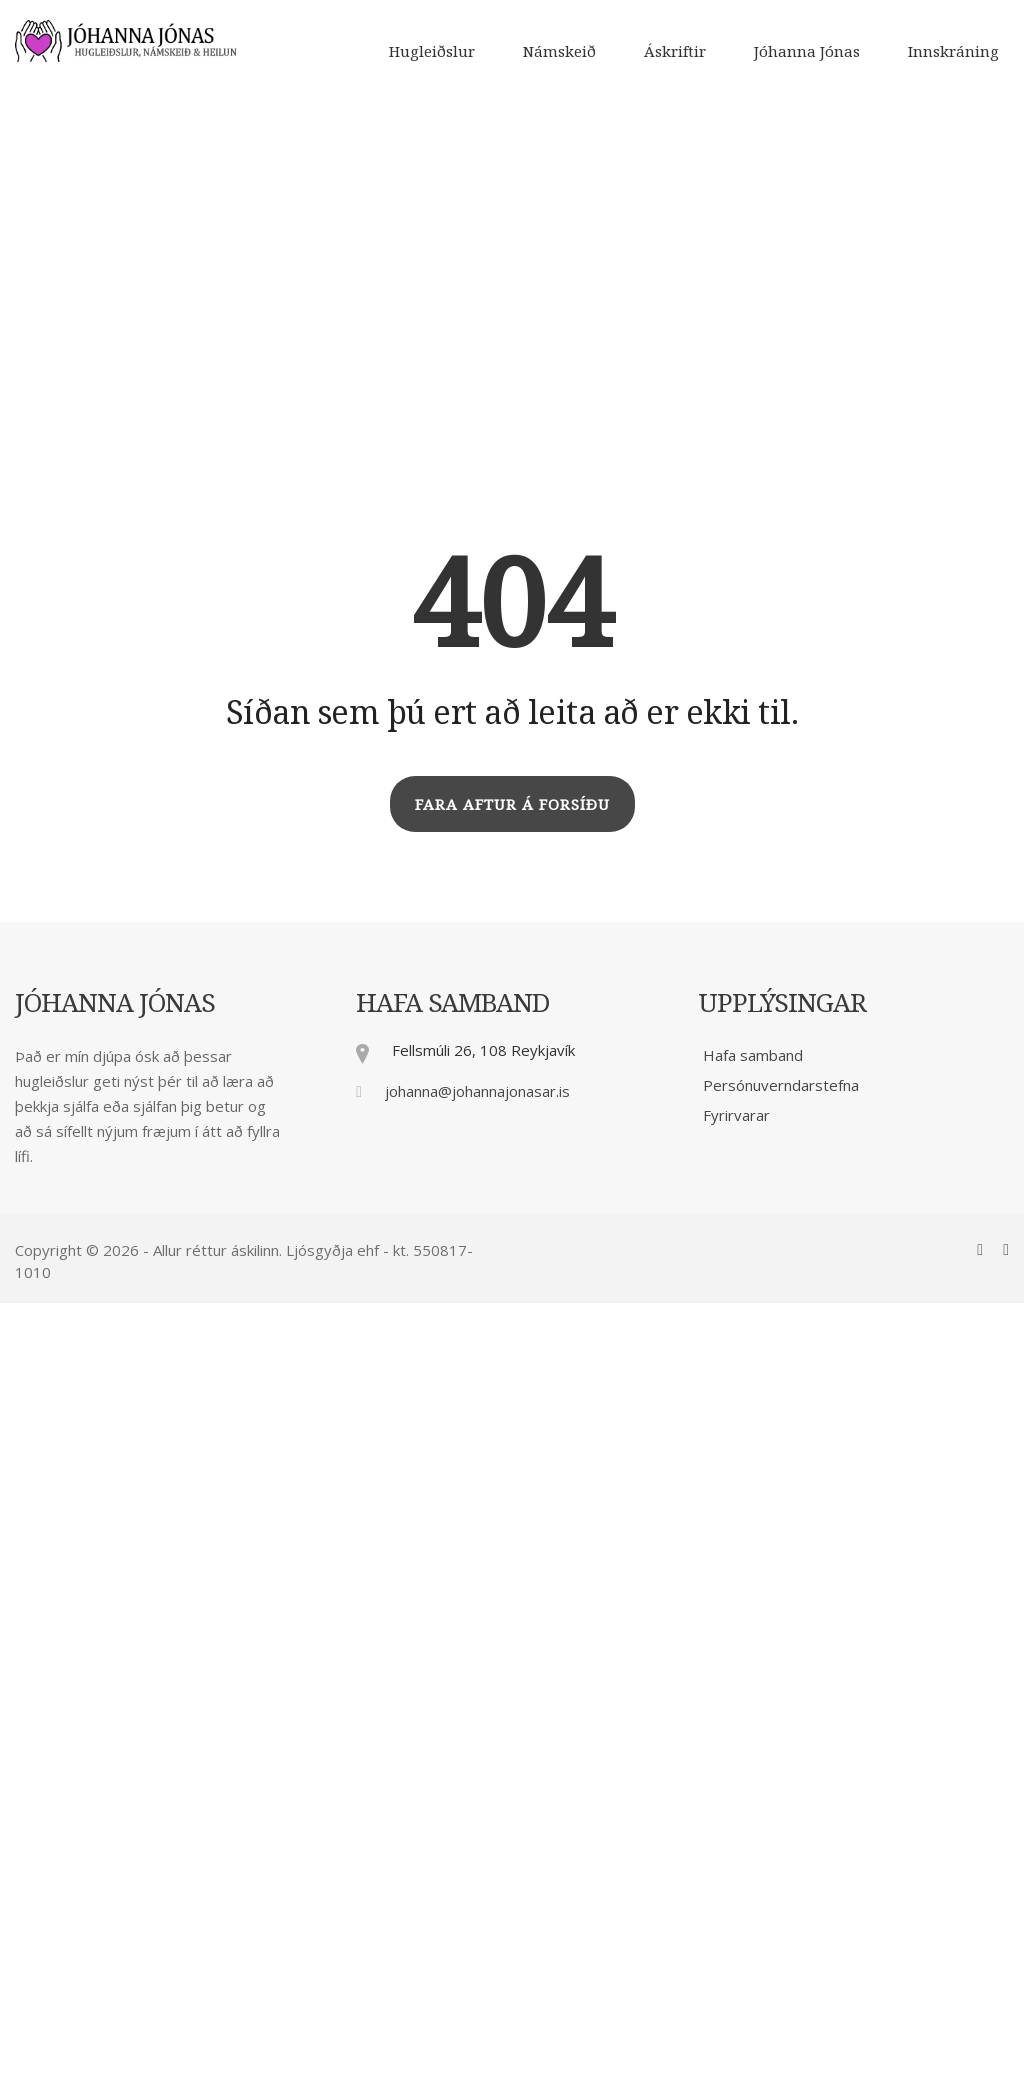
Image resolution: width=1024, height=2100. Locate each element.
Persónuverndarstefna (781, 1085)
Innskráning (953, 51)
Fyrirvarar (736, 1115)
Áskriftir (675, 51)
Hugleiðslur (432, 51)
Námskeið (559, 51)
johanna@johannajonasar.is (477, 1091)
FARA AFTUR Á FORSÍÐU (512, 804)
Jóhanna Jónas (807, 51)
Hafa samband (753, 1055)
